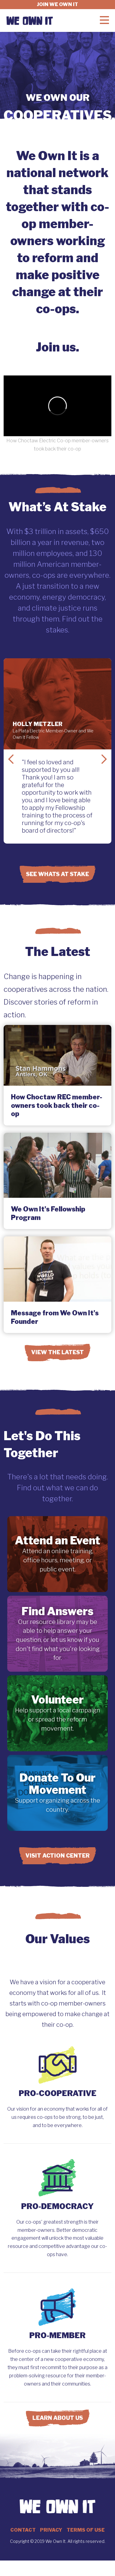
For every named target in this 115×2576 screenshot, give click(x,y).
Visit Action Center (57, 1855)
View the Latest (57, 1352)
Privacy (51, 2530)
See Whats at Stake (57, 874)
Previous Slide (11, 759)
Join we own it (57, 4)
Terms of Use (86, 2530)
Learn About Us (57, 2418)
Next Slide (104, 759)
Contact (23, 2530)
